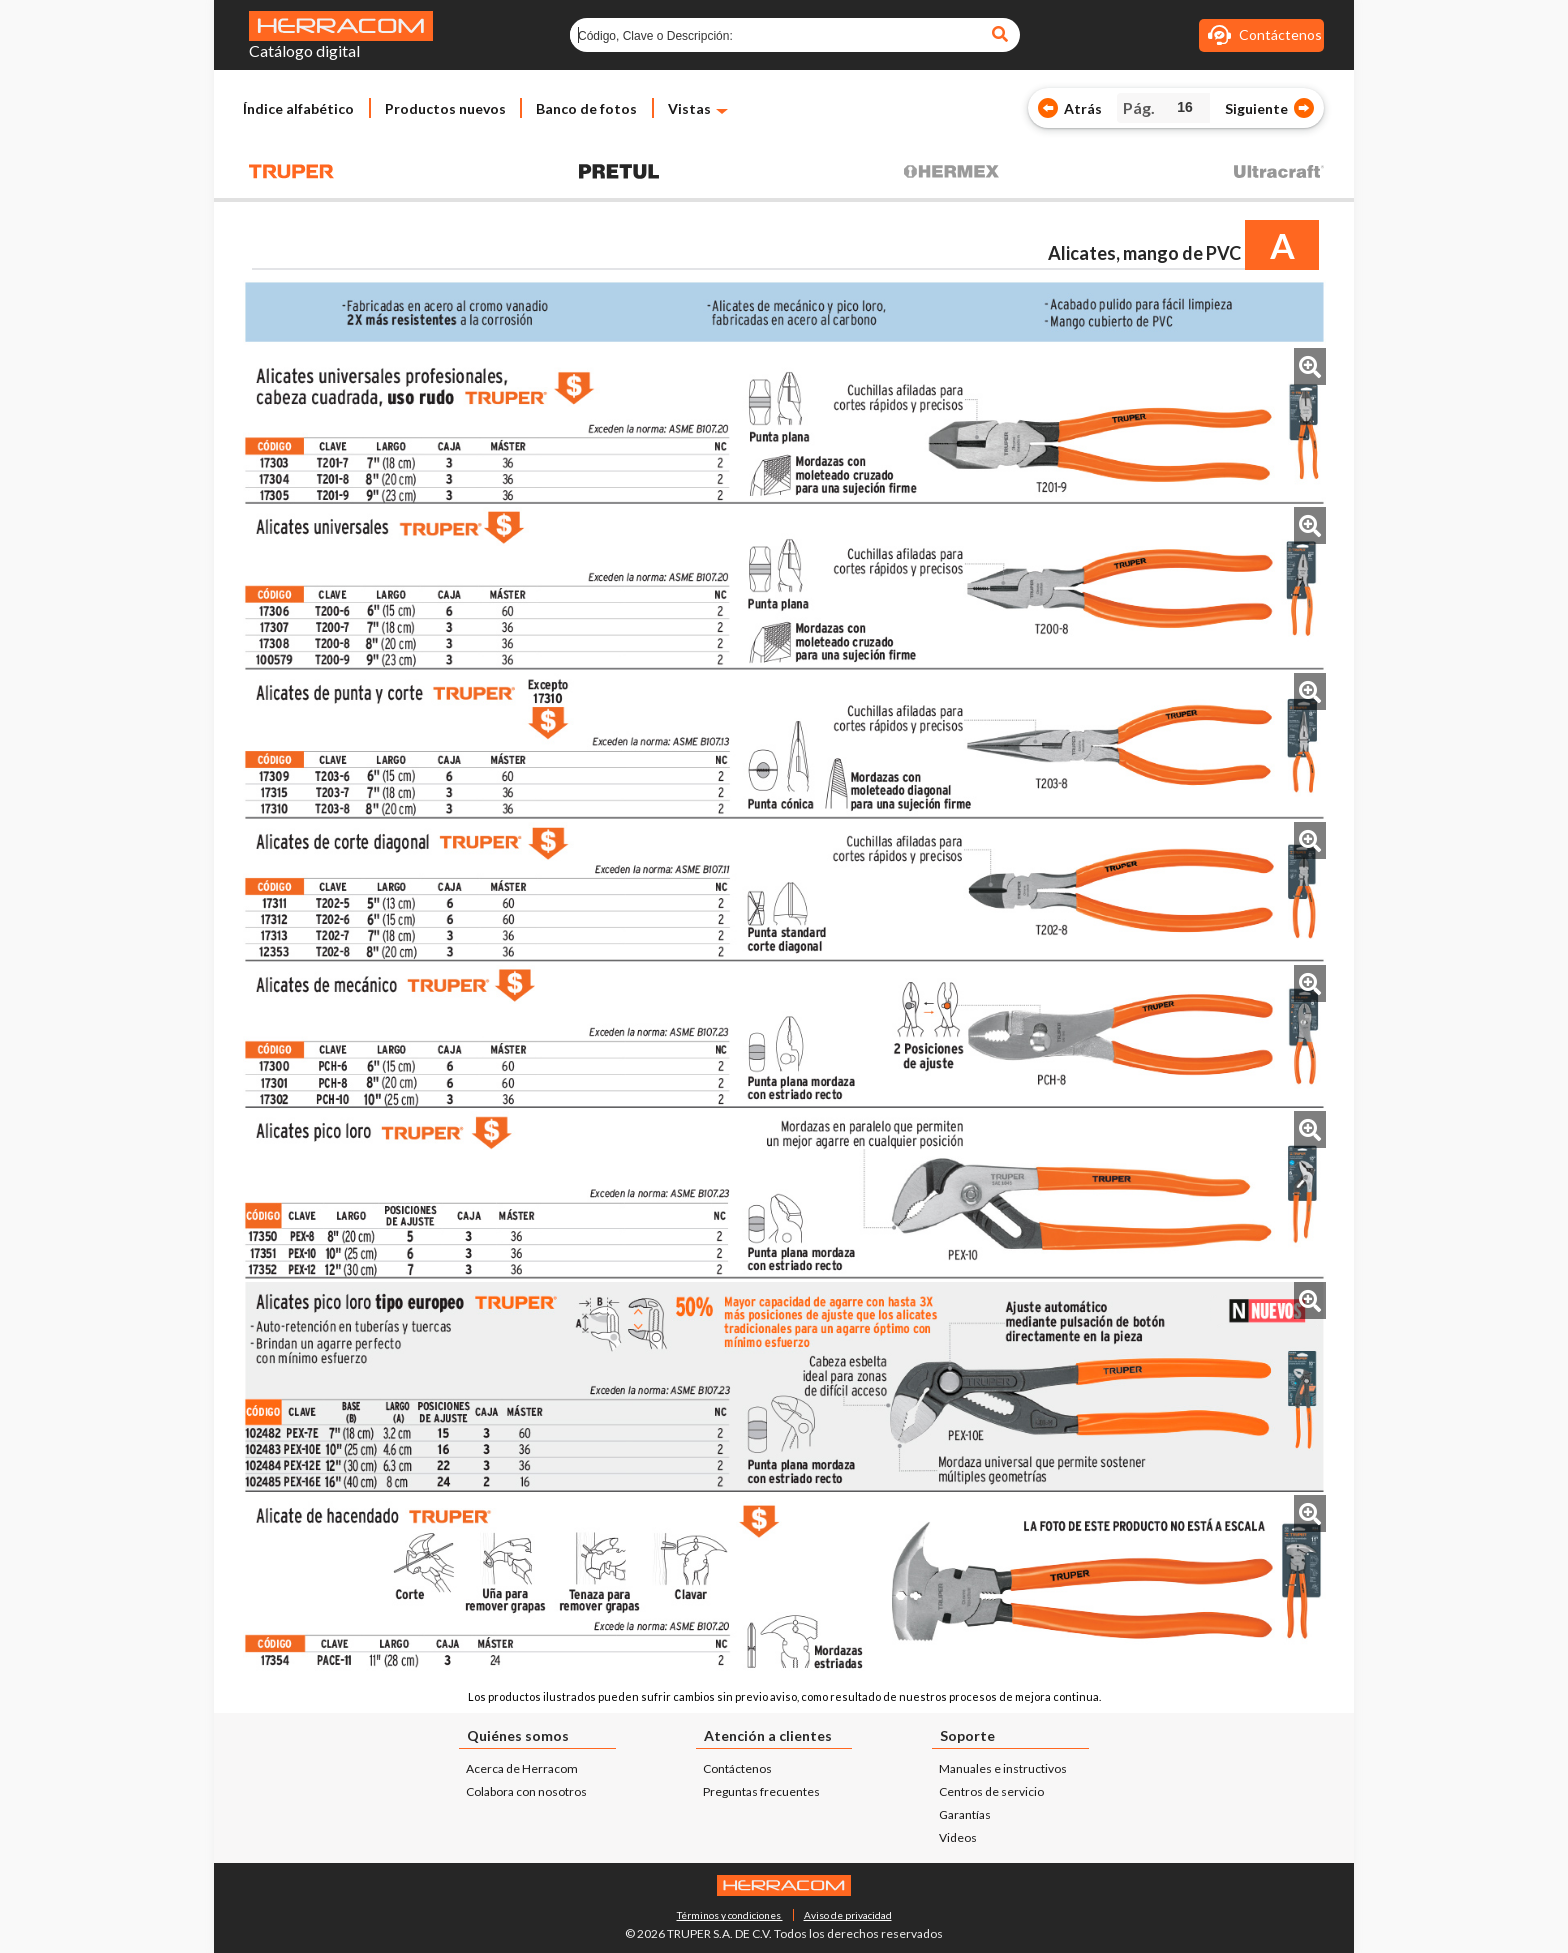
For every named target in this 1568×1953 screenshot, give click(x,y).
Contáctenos (737, 1768)
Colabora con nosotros (526, 1791)
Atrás (1083, 108)
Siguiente (1256, 108)
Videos (958, 1837)
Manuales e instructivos (1003, 1768)
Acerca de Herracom (522, 1768)
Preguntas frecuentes (761, 1791)
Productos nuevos (445, 108)
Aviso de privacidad (848, 1915)
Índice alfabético (298, 108)
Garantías (965, 1814)
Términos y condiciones (730, 1915)
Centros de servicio (991, 1791)
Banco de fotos (586, 108)
